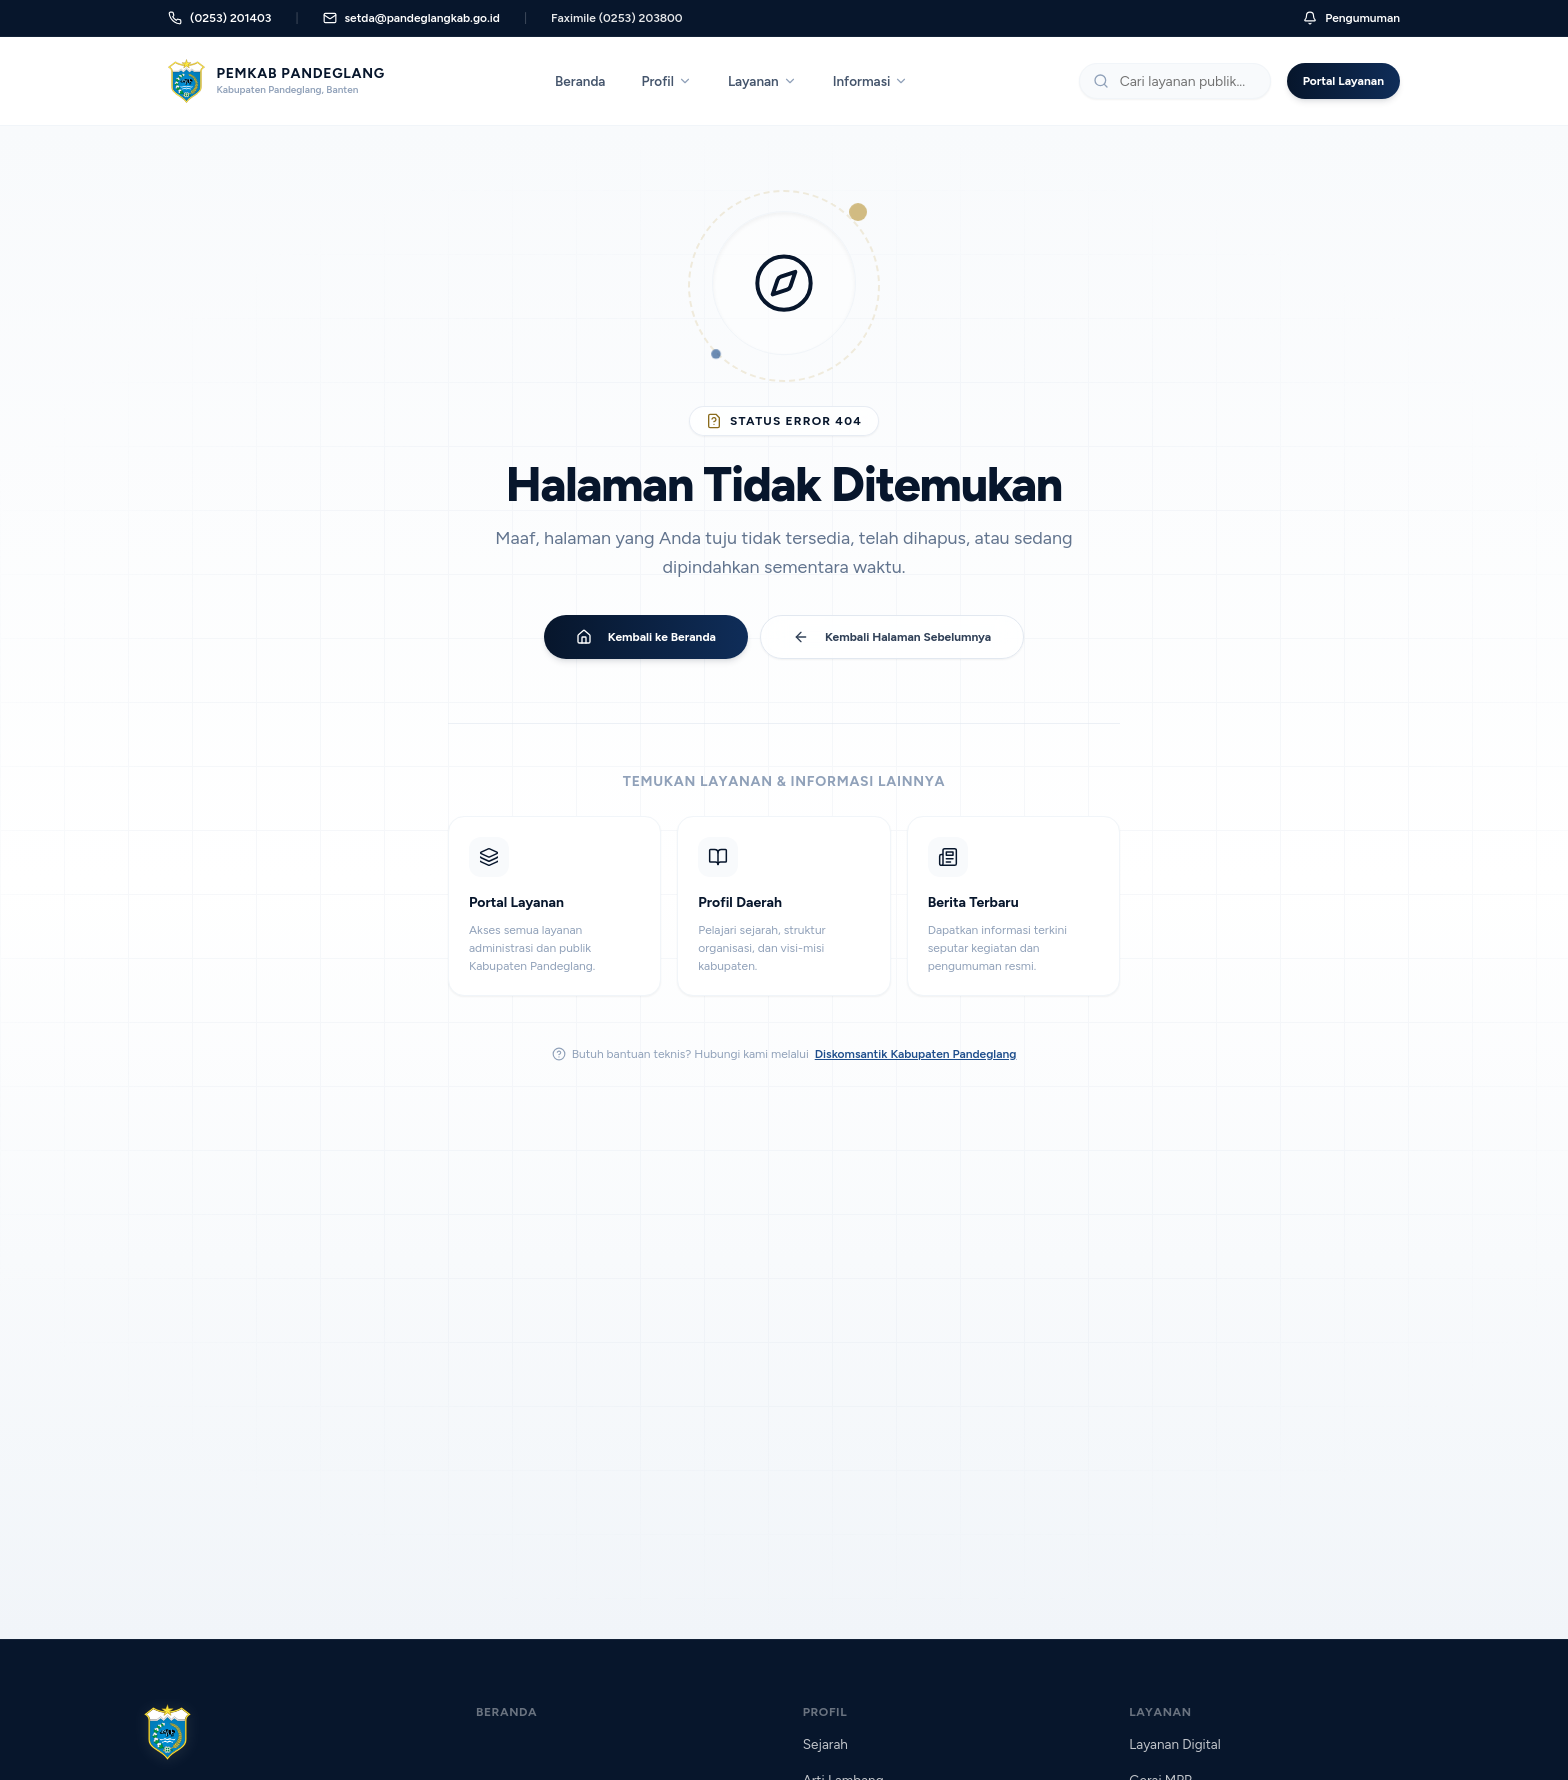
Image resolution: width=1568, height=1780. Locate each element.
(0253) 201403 (219, 18)
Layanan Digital (1174, 1744)
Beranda (580, 81)
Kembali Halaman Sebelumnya (892, 637)
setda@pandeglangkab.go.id (411, 18)
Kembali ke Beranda (646, 637)
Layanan (762, 81)
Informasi (871, 81)
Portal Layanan (1343, 81)
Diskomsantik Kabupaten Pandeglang (916, 1054)
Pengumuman (1351, 18)
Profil (666, 81)
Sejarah (825, 1744)
